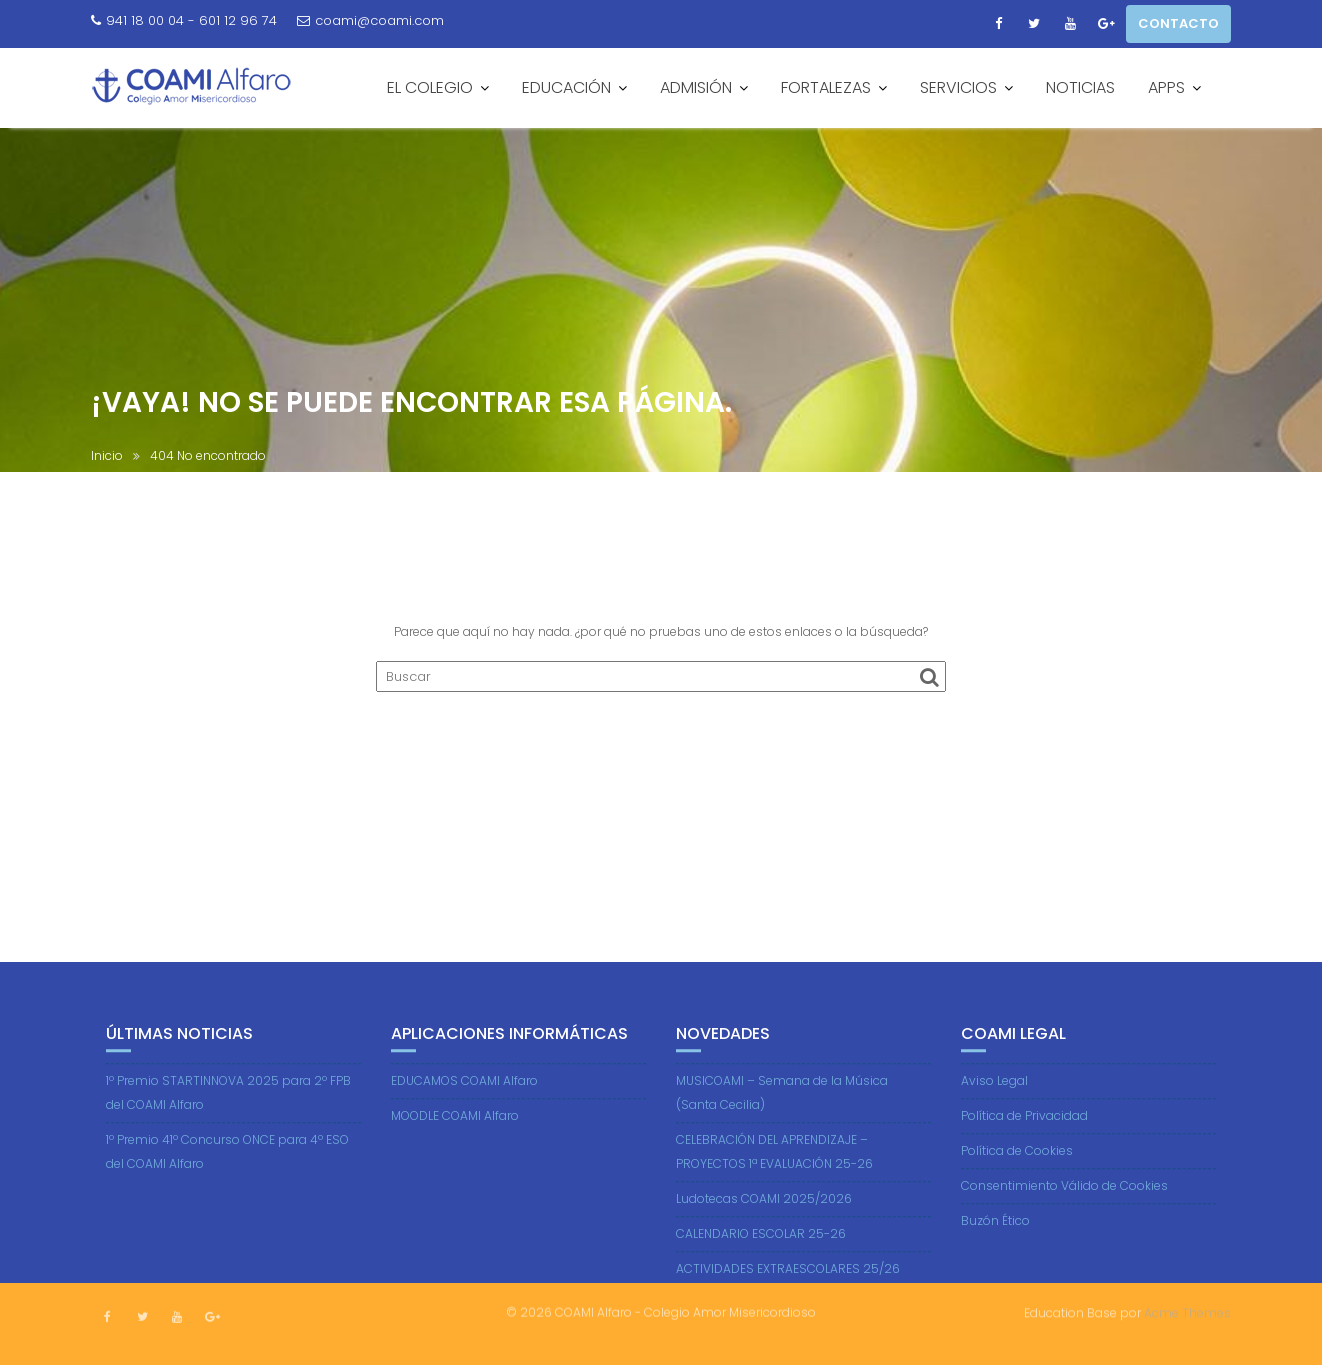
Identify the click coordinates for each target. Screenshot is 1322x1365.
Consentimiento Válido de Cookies (1064, 1197)
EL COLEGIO (430, 87)
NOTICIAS (1080, 87)
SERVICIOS (958, 87)
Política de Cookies (1017, 1162)
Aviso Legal (994, 1092)
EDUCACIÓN (566, 87)
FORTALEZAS (826, 87)
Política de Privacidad (1024, 1127)
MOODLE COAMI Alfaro (455, 1127)
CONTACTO (1178, 23)
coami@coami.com (370, 20)
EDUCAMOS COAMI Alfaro (464, 1092)
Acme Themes (1187, 1311)
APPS (1166, 87)
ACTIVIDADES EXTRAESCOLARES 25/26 (788, 1280)
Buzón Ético (995, 1232)
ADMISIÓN (696, 87)
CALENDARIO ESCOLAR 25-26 (761, 1245)
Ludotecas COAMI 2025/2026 (764, 1210)
